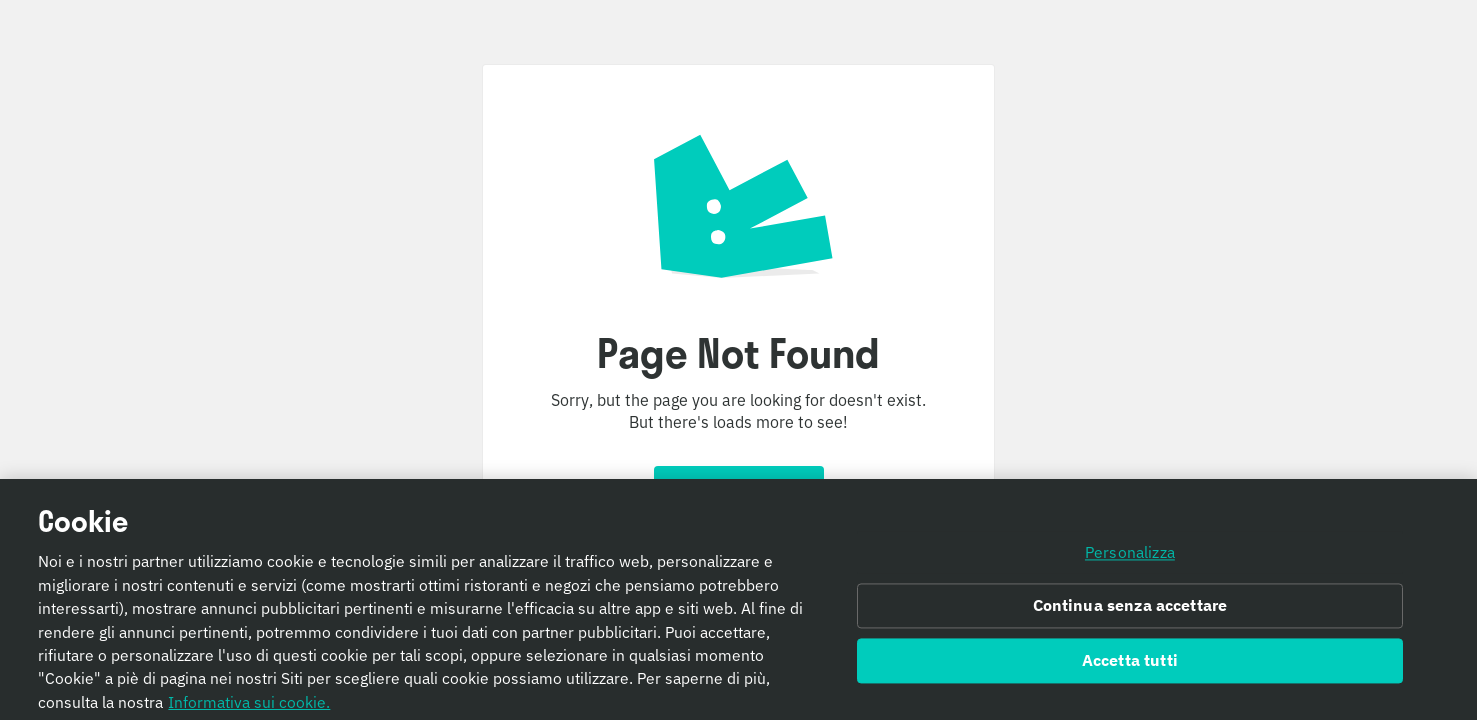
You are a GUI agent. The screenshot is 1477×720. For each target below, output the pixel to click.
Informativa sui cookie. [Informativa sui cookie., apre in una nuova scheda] (249, 706)
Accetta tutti (1130, 665)
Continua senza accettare (1130, 610)
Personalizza (1130, 556)
